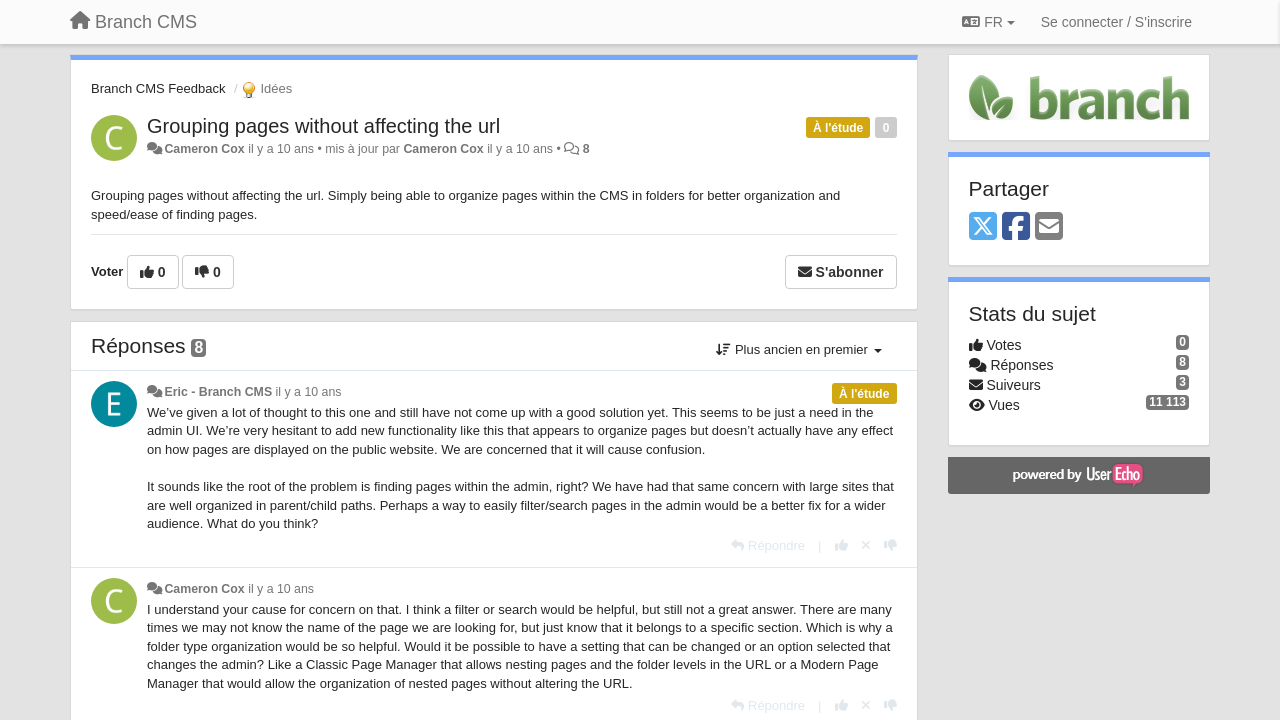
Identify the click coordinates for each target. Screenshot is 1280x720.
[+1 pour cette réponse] (841, 545)
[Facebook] (1016, 227)
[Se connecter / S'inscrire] (1116, 22)
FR (988, 22)
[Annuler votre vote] (866, 545)
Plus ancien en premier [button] (798, 349)
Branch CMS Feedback (158, 88)
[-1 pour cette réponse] (890, 545)
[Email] (1049, 227)
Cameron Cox (204, 149)
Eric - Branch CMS (218, 392)
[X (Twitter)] (983, 227)
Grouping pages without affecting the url (323, 126)
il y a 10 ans (309, 392)
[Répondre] (768, 545)
